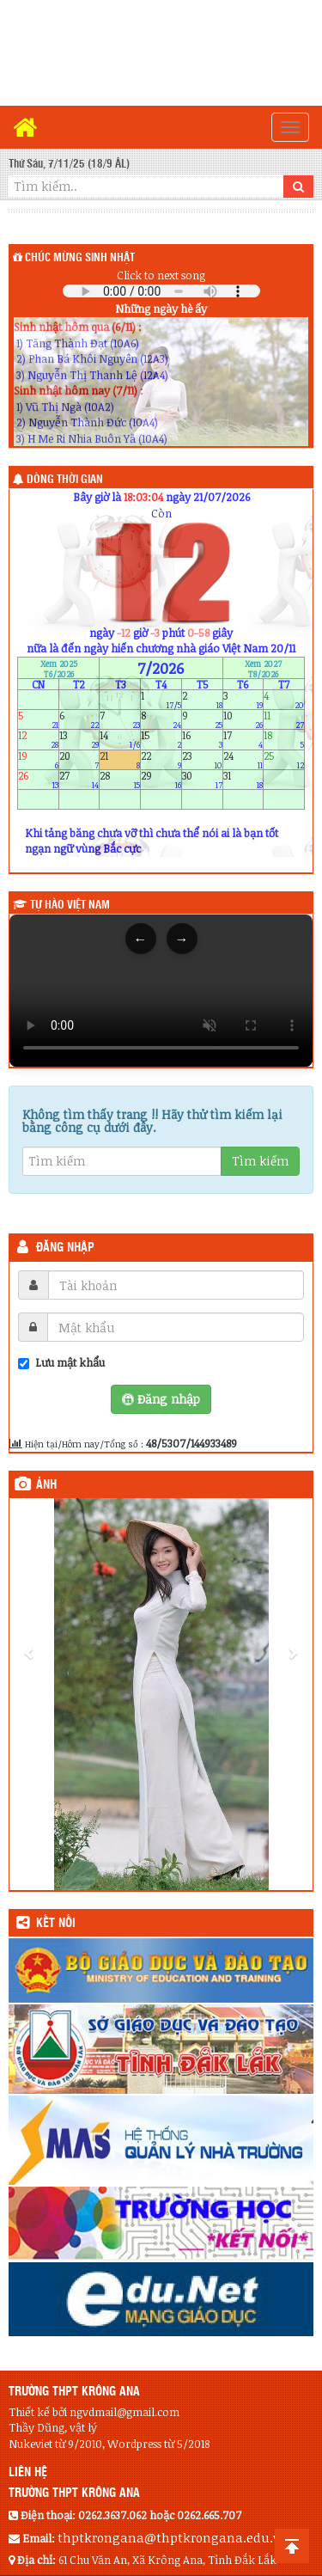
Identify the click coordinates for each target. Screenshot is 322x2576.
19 (38, 759)
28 (120, 779)
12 (38, 740)
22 (161, 759)
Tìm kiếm (260, 1161)
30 (202, 779)
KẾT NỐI (56, 1924)
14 (120, 740)
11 (284, 720)
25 (284, 759)
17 (243, 740)
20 (79, 759)
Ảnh (46, 1485)
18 (284, 740)
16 (202, 740)
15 (161, 740)
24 (243, 759)
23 (202, 759)
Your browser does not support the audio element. (161, 291)
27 (79, 779)
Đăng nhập (65, 1248)
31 (243, 779)
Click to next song (161, 275)
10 (243, 720)
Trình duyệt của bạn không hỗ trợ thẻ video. (161, 991)
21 (120, 759)
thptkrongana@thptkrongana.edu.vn (173, 2537)
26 (38, 779)
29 (161, 779)
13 (79, 740)
